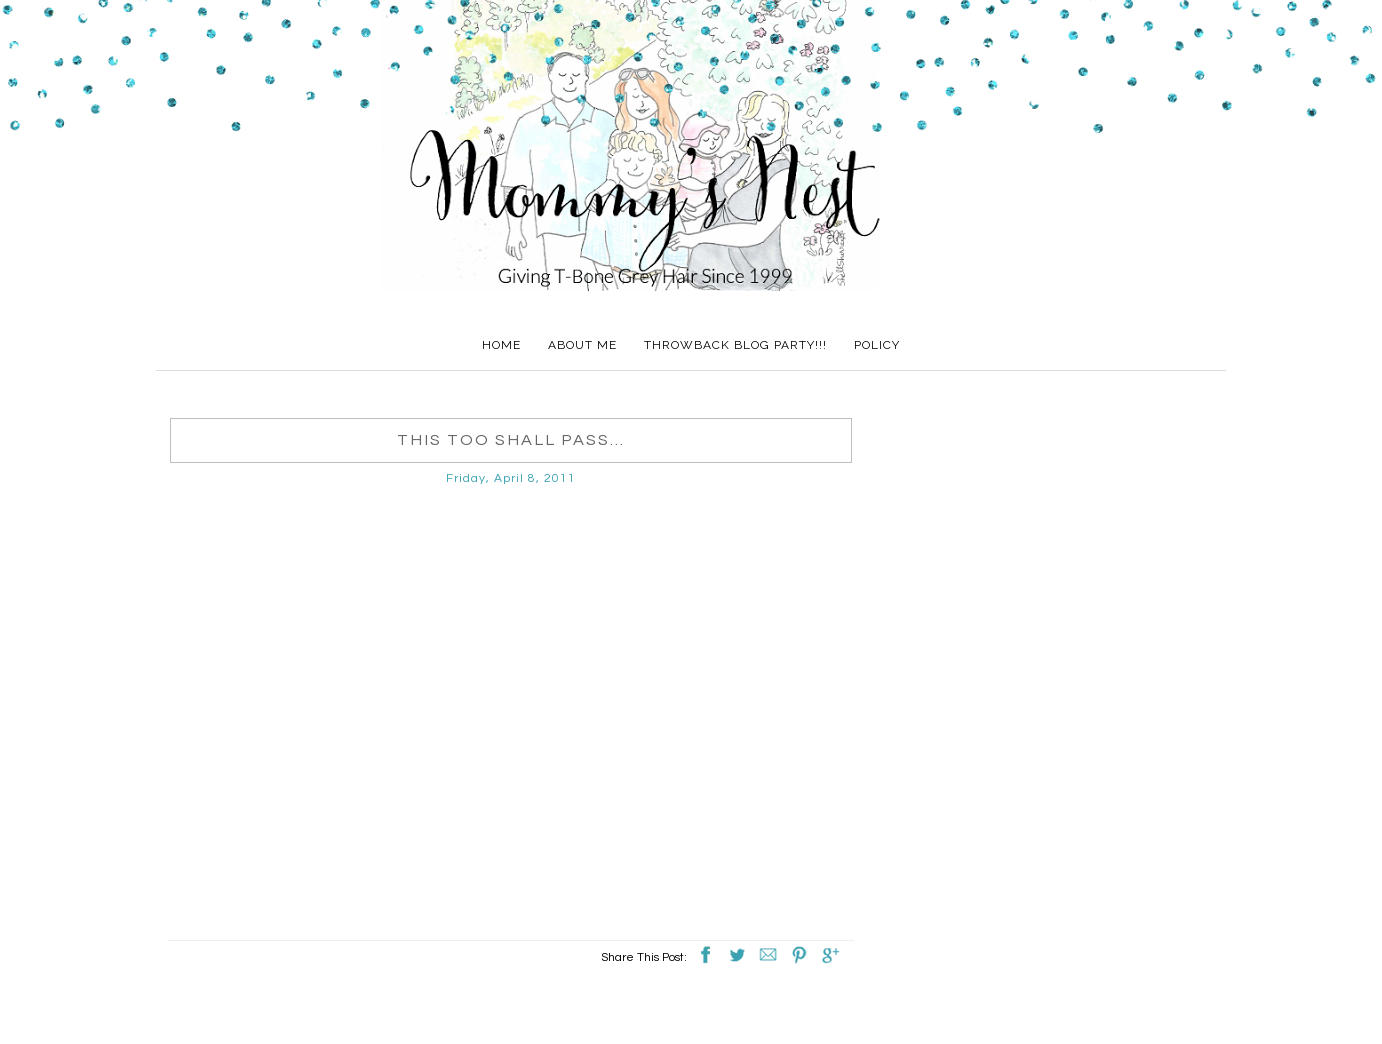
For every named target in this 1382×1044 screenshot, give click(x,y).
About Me (582, 345)
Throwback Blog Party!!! (735, 345)
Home (501, 345)
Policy (877, 345)
